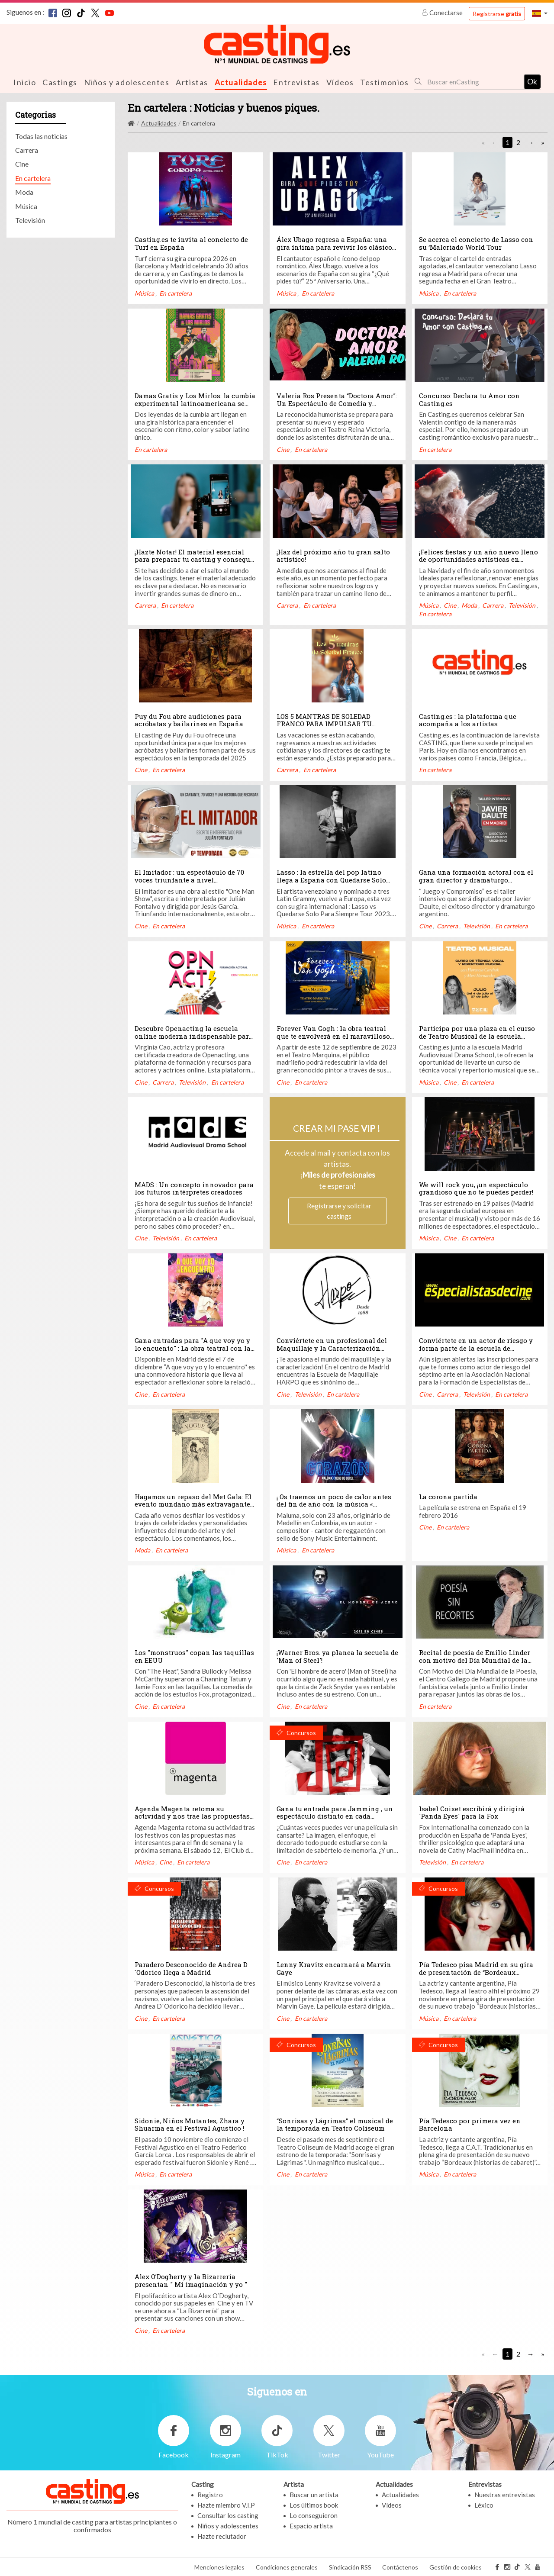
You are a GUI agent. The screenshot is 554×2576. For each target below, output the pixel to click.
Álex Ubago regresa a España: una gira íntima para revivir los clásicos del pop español (336, 246)
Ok (532, 81)
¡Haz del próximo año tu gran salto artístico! (333, 555)
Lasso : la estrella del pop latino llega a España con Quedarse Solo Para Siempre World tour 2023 (331, 879)
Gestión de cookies (455, 2566)
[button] (540, 13)
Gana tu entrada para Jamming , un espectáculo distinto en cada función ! (335, 1816)
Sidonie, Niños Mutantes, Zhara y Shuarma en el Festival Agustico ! (190, 2124)
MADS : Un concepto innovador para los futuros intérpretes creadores (194, 1187)
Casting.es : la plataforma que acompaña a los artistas (467, 720)
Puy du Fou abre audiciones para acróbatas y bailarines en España (190, 720)
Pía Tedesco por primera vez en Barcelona (470, 2124)
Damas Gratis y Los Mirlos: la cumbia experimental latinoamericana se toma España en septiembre (195, 403)
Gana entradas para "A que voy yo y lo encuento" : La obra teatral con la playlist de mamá (193, 1347)
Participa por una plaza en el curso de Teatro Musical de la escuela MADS (477, 1035)
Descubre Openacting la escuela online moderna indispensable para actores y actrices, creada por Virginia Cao (194, 1039)
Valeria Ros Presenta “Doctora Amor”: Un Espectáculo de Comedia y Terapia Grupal (337, 403)
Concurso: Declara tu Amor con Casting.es (469, 399)
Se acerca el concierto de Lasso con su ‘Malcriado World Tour (476, 243)
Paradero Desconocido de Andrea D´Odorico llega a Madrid (191, 1968)
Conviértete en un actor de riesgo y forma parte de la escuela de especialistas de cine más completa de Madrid (477, 1351)
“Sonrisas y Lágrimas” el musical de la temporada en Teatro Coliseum (335, 2124)
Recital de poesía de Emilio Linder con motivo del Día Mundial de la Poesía (474, 1659)
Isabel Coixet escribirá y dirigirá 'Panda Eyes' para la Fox (472, 1812)
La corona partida (448, 1496)
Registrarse (497, 13)
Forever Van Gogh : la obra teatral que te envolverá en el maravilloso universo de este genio (333, 1035)
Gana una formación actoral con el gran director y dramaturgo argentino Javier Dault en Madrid (476, 879)
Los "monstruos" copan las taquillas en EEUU (194, 1656)
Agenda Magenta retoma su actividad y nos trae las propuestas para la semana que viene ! (192, 1816)
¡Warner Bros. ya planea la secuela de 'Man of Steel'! (337, 1656)
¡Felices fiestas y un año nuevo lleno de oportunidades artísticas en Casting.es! (478, 558)
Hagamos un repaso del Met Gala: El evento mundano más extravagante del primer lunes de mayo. (193, 1504)
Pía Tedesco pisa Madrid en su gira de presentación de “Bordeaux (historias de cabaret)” (476, 1972)
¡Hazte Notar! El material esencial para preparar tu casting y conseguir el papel (195, 558)
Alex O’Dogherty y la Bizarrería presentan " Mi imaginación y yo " (191, 2280)
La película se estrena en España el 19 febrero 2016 (472, 1511)
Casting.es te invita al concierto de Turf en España (191, 243)
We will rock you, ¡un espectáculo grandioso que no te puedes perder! (476, 1187)
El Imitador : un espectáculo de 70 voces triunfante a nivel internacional (189, 879)
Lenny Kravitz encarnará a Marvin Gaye (334, 1968)
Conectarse (443, 12)
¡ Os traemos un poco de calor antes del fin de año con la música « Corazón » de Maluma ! (334, 1504)
